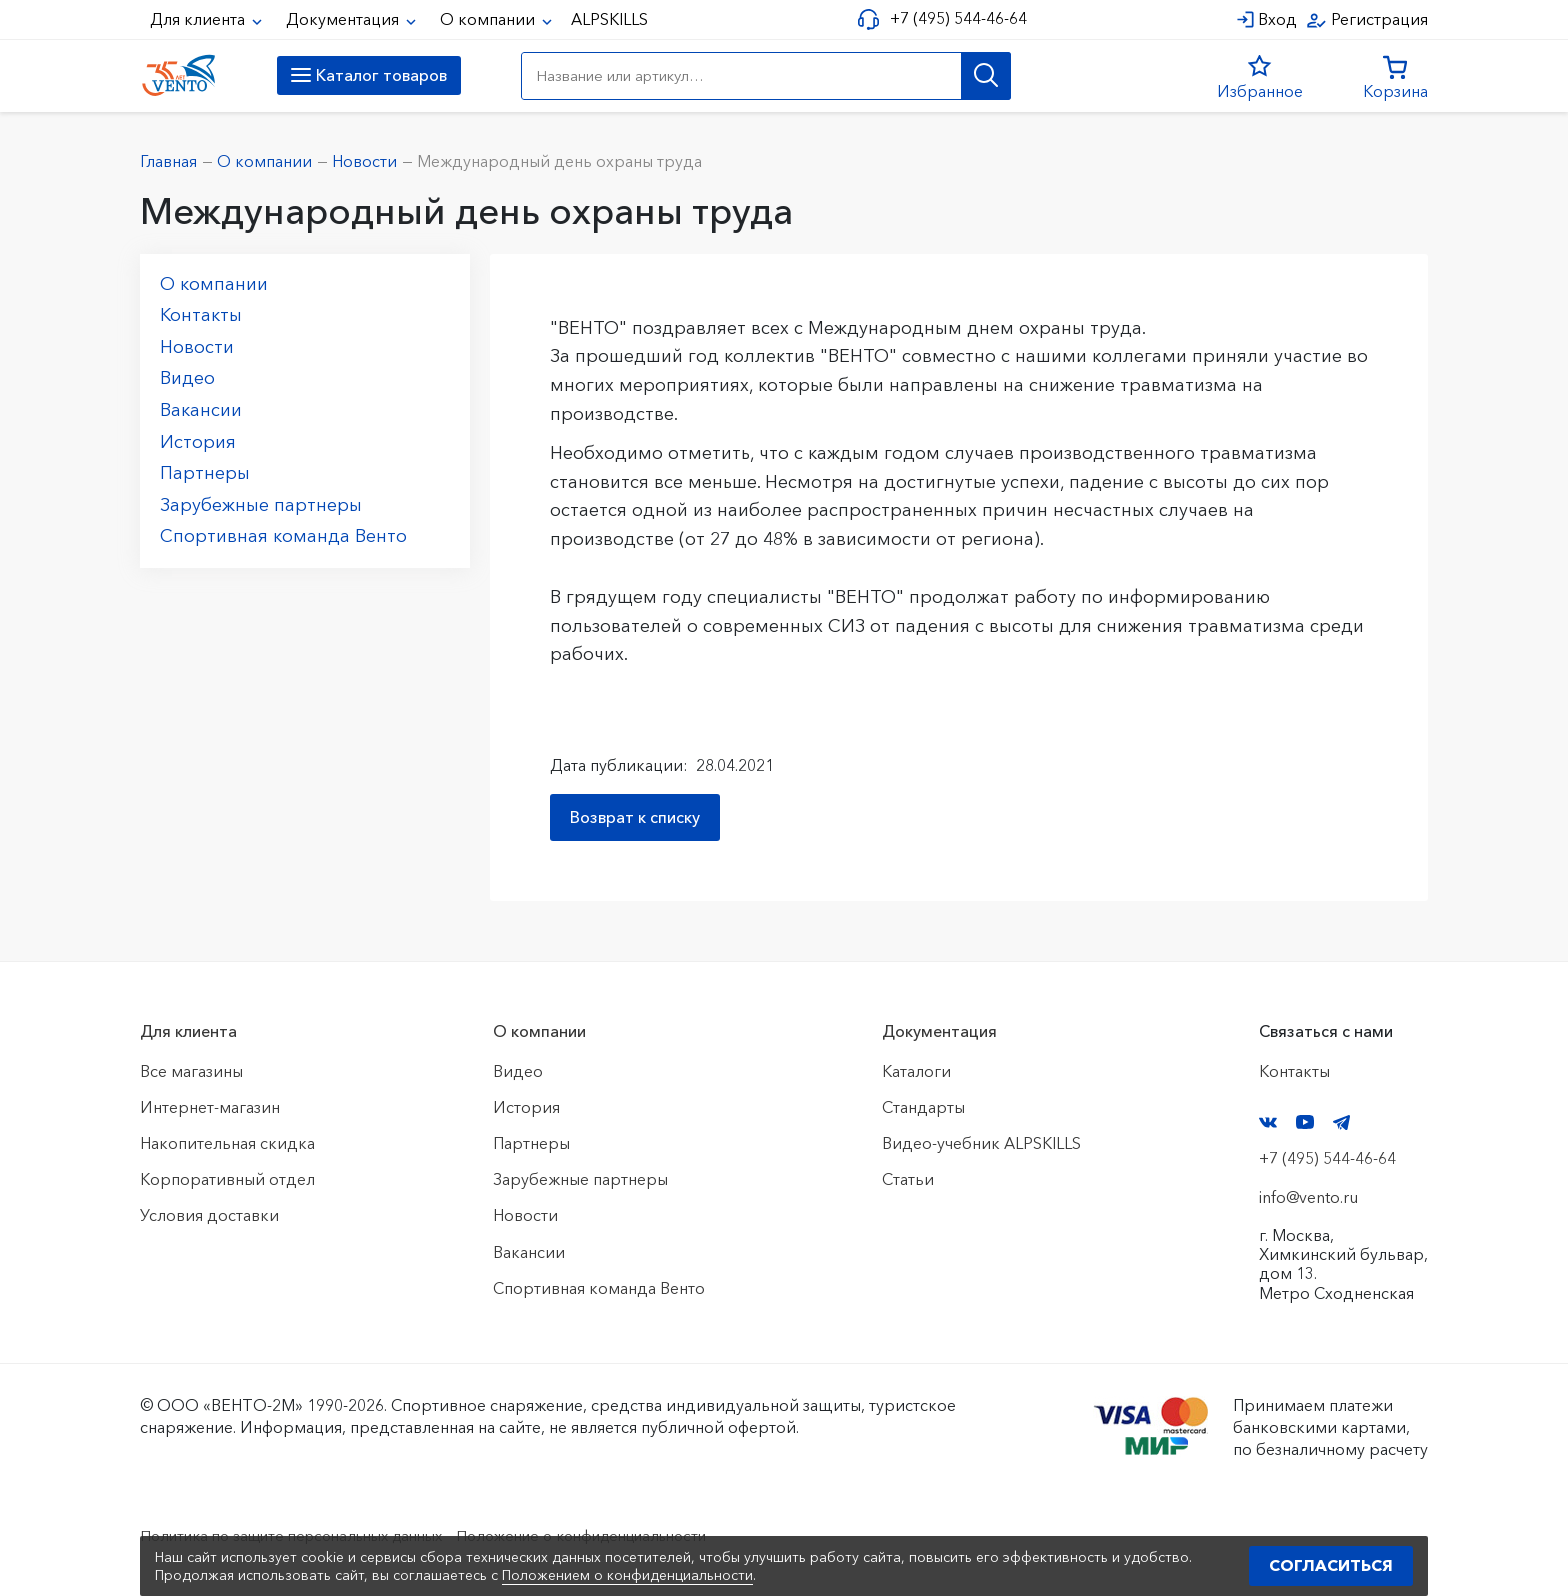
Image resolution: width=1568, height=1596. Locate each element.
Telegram (1342, 1122)
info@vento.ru (1308, 1197)
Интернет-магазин (210, 1107)
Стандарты (923, 1107)
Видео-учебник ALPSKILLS (981, 1143)
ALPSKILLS (609, 19)
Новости (197, 347)
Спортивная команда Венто (283, 536)
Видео (187, 378)
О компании (489, 19)
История (198, 442)
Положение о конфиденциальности (622, 1535)
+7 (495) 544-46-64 (955, 18)
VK (1268, 1122)
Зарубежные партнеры (261, 505)
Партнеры (205, 473)
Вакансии (201, 410)
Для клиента (199, 19)
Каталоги (916, 1071)
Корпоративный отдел (227, 1179)
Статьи (908, 1179)
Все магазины (191, 1071)
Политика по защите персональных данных (305, 1535)
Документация (344, 19)
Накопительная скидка (227, 1143)
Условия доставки (209, 1215)
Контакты (201, 315)
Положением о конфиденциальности (627, 1575)
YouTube (1305, 1122)
